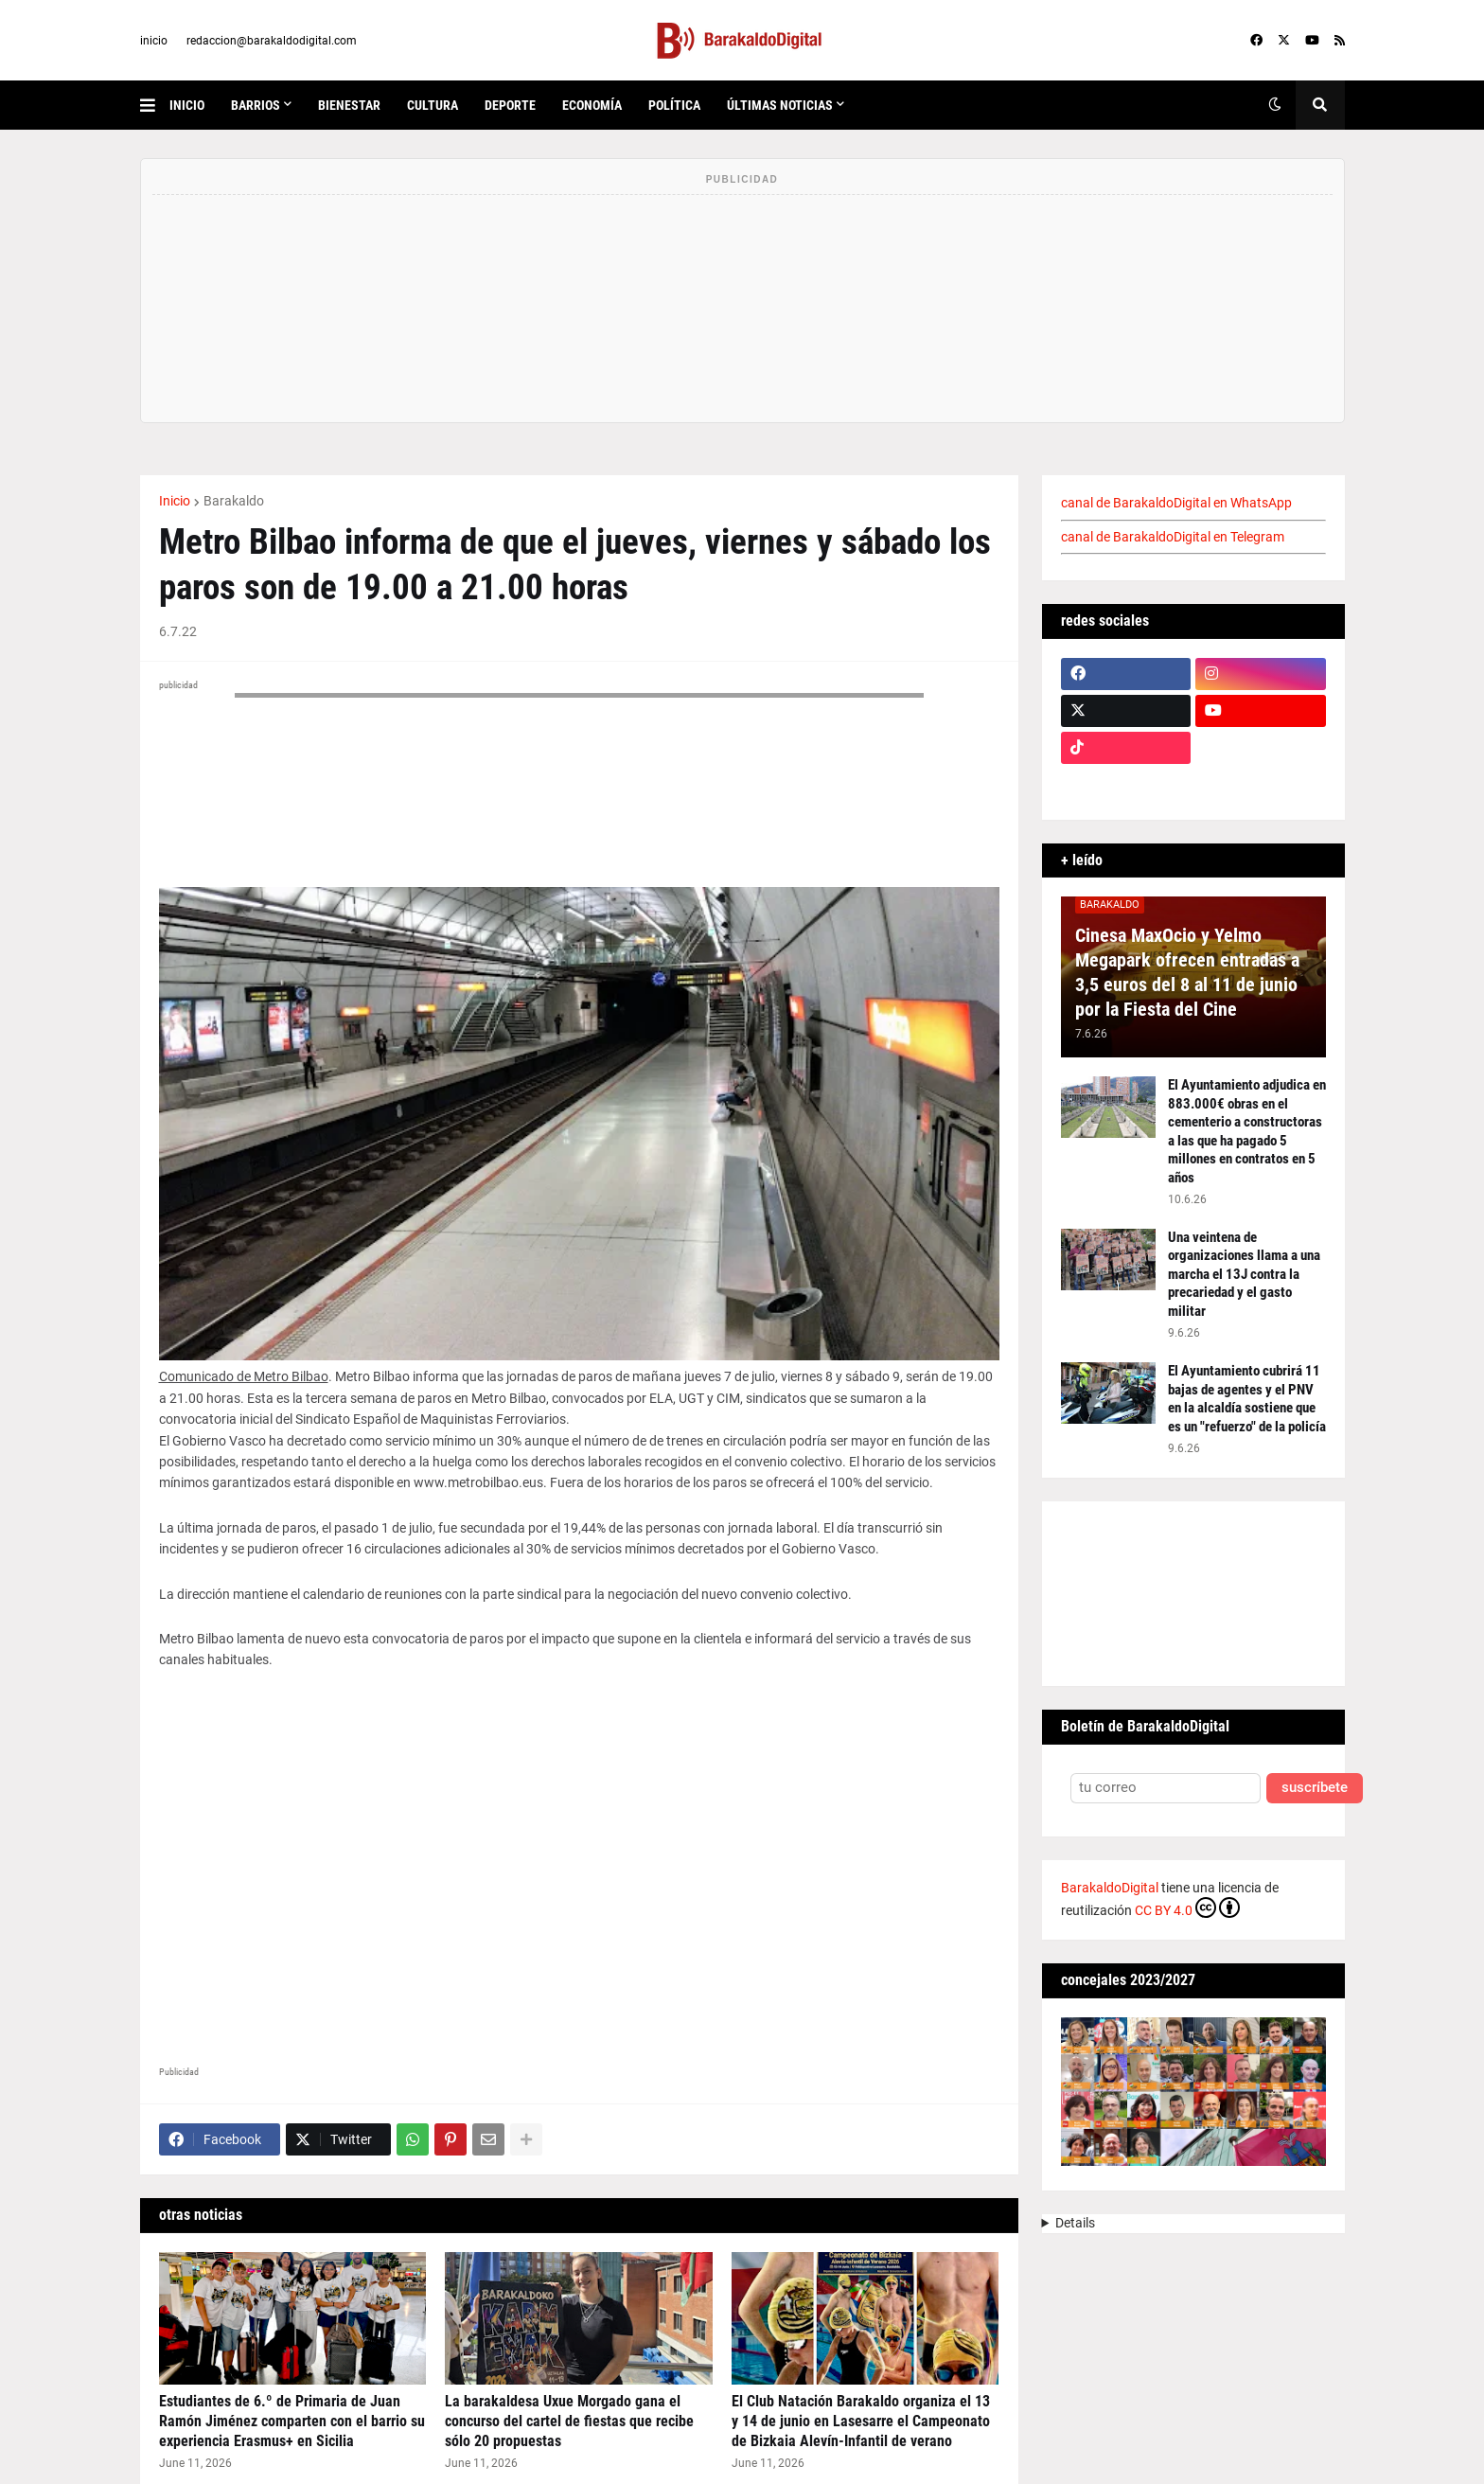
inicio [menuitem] (186, 105)
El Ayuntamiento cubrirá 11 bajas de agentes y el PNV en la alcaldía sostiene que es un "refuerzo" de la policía (1247, 1398)
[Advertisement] (579, 1892)
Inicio (174, 500)
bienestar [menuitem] (349, 105)
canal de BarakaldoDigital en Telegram (1172, 536)
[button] (154, 105)
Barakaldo (233, 500)
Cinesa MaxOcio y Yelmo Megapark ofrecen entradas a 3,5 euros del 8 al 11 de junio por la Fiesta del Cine (1187, 972)
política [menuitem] (674, 105)
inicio (154, 40)
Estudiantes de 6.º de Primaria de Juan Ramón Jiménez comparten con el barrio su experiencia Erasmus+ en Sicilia (292, 2421)
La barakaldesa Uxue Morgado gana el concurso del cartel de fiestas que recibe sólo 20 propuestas (569, 2421)
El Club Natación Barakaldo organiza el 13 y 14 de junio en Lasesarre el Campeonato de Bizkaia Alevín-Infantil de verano (861, 2421)
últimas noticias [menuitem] (780, 105)
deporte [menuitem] (510, 105)
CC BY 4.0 (1187, 1907)
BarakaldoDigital (1109, 1887)
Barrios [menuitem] (255, 105)
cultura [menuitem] (432, 105)
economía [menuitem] (592, 105)
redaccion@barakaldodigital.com (271, 40)
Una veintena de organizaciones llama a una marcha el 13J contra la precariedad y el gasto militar (1244, 1274)
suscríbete (1314, 1788)
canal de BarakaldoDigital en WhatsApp (1176, 502)
